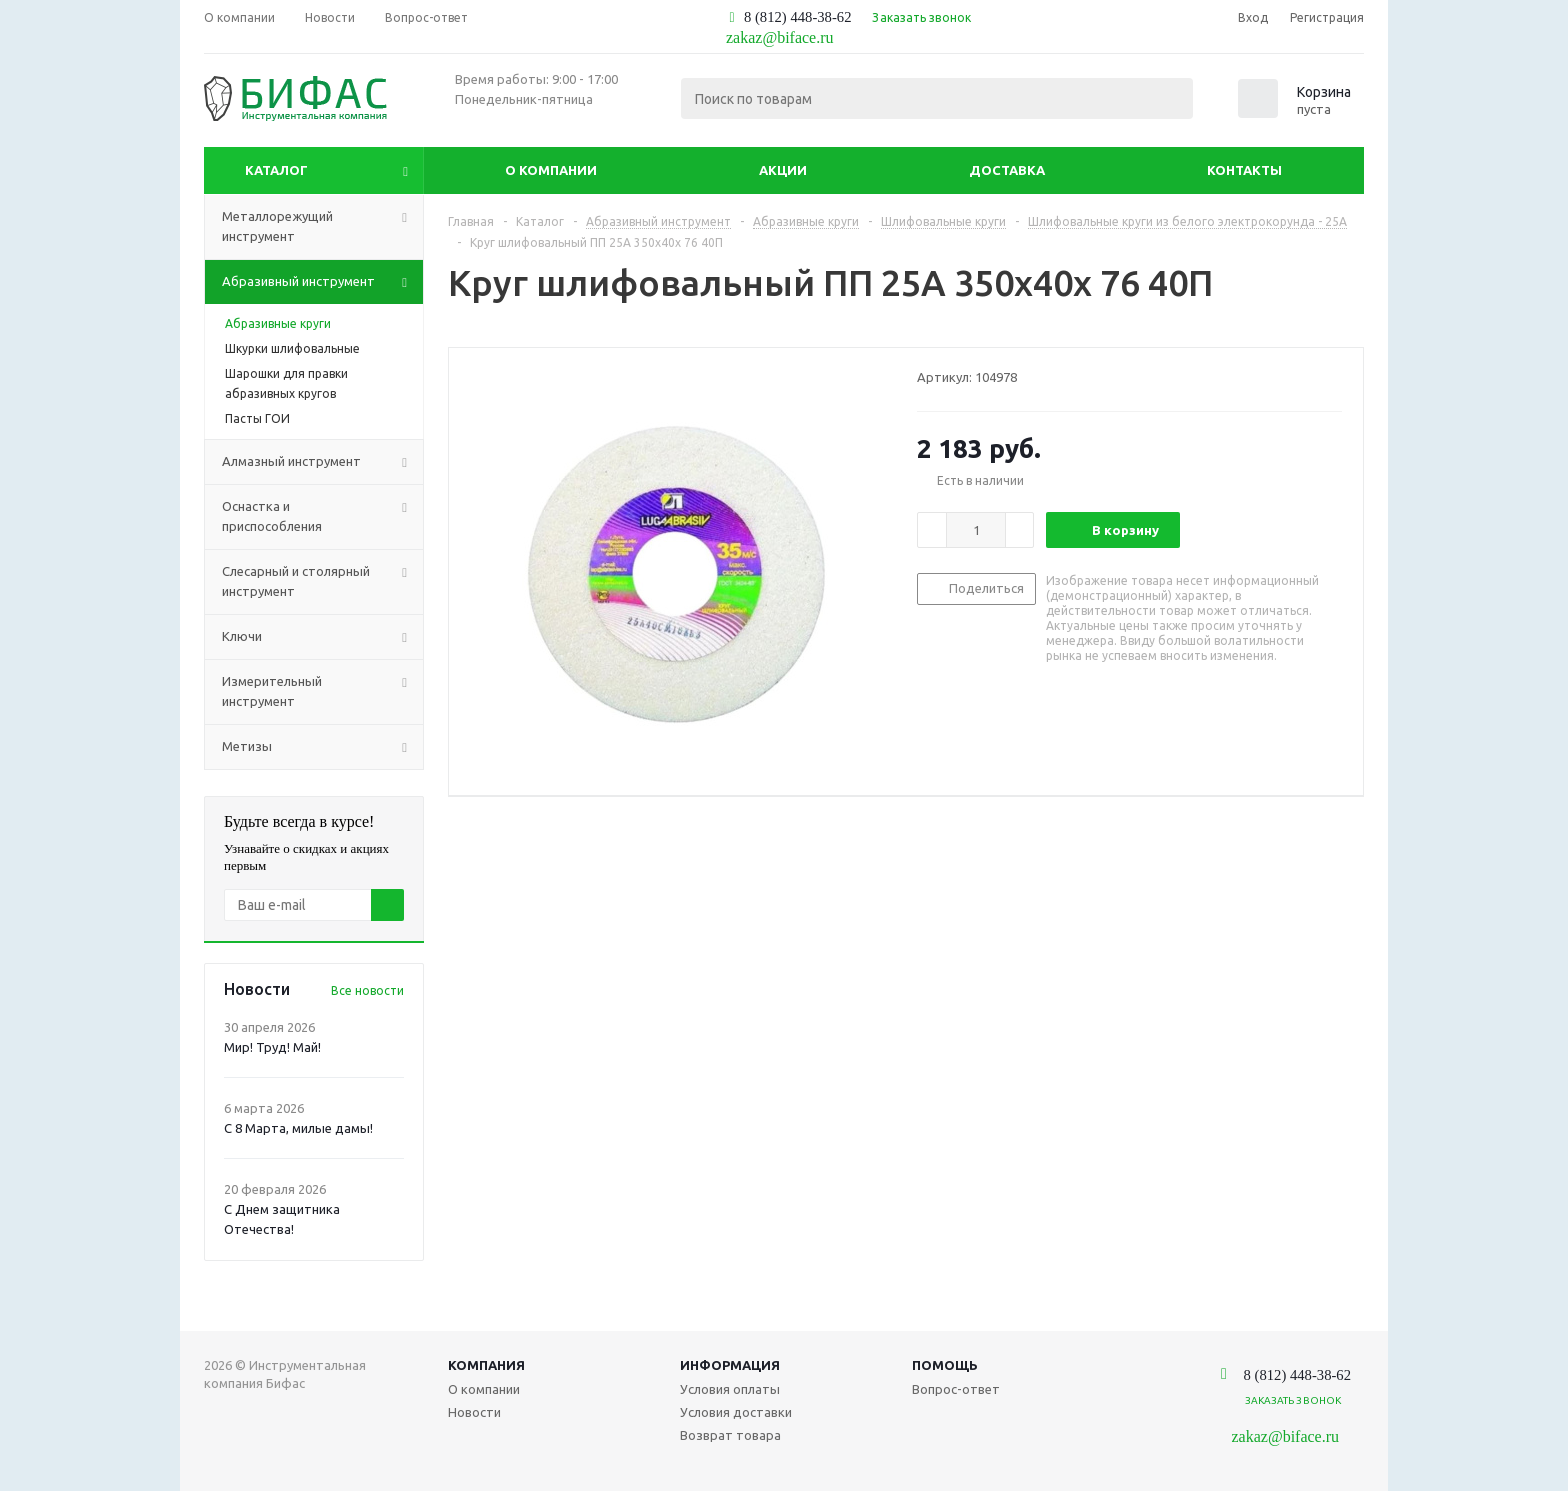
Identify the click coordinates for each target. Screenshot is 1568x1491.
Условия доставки (736, 1412)
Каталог (276, 170)
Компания (486, 1365)
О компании (551, 170)
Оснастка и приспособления (322, 517)
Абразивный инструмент (322, 282)
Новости (474, 1412)
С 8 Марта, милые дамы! (298, 1128)
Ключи (322, 637)
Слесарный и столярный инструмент (322, 582)
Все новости (367, 990)
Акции (783, 170)
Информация (730, 1365)
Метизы (322, 747)
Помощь (945, 1365)
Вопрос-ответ (956, 1389)
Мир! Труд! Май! (272, 1047)
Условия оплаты (730, 1389)
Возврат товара (730, 1435)
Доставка (1007, 170)
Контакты (1244, 170)
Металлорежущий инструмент (322, 227)
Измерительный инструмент (322, 692)
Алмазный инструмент (322, 462)
